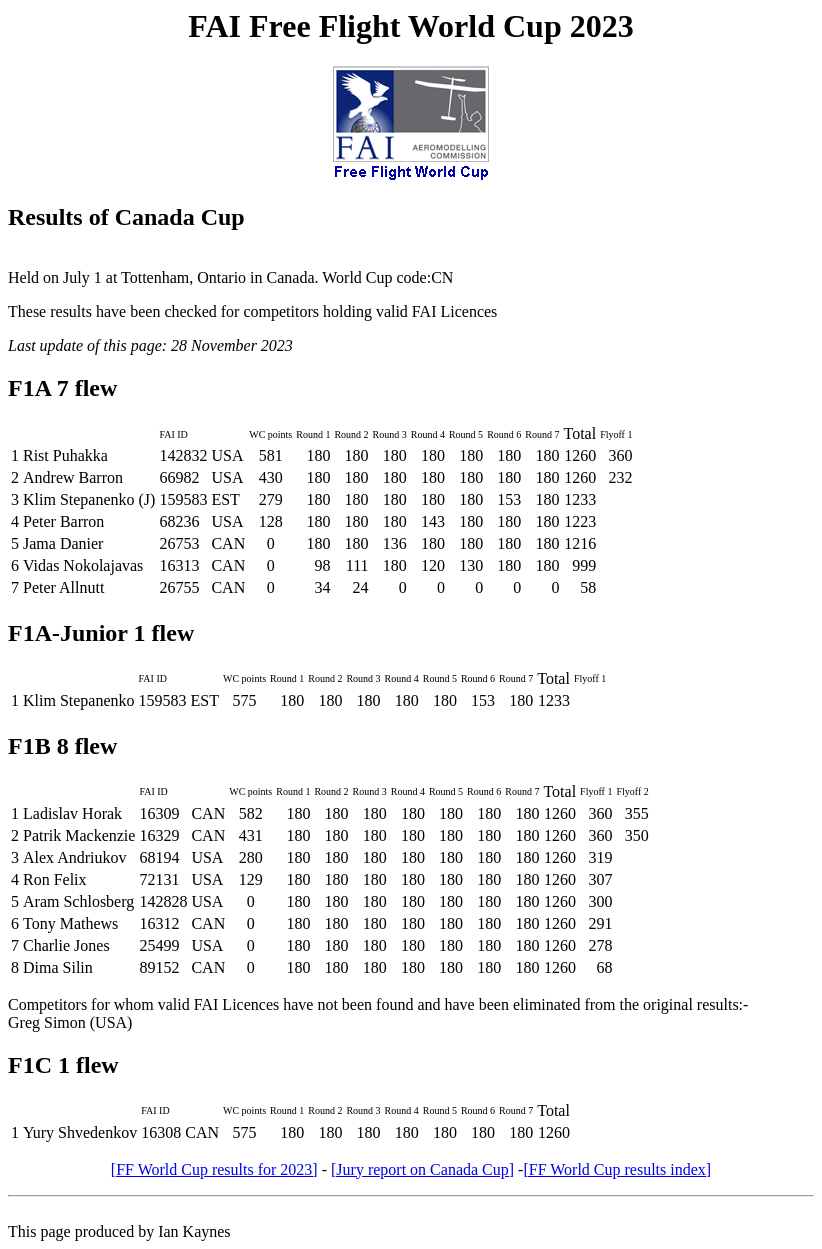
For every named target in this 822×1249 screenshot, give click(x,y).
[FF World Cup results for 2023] (214, 1169)
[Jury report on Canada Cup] (422, 1169)
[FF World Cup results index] (617, 1169)
